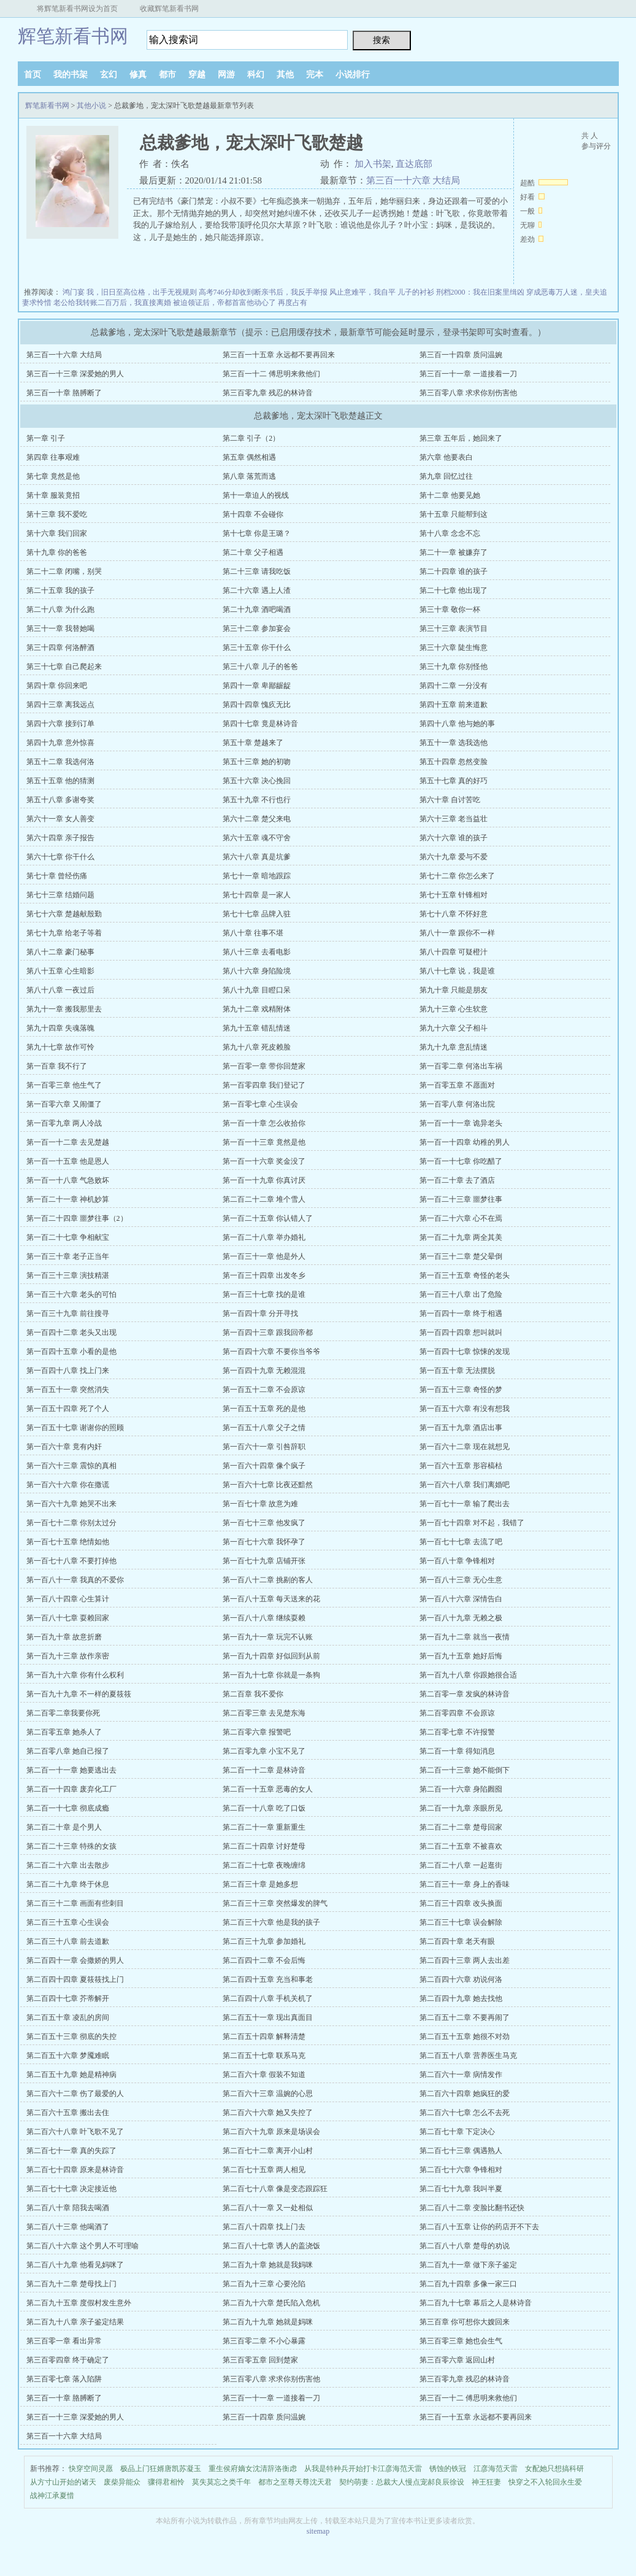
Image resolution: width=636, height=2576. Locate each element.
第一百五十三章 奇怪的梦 (461, 1389)
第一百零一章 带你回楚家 (264, 1066)
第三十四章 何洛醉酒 (60, 647)
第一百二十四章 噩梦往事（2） (77, 1218)
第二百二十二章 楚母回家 (461, 1827)
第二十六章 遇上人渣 (257, 590)
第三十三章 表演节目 (454, 628)
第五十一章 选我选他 (454, 742)
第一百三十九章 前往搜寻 (67, 1313)
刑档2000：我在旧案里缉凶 (480, 292)
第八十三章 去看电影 (257, 952)
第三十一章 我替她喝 (60, 628)
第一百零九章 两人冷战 (64, 1123)
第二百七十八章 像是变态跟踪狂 (275, 2188)
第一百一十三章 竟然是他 (264, 1142)
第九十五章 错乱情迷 (257, 1028)
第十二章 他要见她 (450, 495)
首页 (32, 74)
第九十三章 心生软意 (454, 1009)
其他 (285, 74)
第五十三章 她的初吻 (257, 761)
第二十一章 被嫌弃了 (454, 552)
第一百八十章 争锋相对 (457, 1561)
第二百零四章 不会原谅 (457, 1713)
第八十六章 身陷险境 (257, 971)
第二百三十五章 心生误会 (67, 1922)
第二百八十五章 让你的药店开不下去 (479, 2226)
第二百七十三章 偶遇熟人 (461, 2150)
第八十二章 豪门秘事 (60, 952)
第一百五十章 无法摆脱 (457, 1370)
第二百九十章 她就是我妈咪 (268, 2265)
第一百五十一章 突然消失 (67, 1389)
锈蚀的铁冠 (447, 2468)
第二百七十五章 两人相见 (264, 2169)
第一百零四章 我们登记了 (264, 1085)
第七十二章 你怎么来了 (457, 876)
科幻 (255, 74)
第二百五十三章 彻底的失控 (71, 2036)
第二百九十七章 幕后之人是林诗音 (476, 2303)
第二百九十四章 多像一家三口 (468, 2284)
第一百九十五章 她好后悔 (461, 1656)
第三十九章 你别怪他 (454, 666)
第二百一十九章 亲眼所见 (461, 1808)
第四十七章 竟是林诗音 (260, 723)
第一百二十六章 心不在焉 (461, 1218)
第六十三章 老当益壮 (454, 818)
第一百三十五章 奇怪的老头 (465, 1275)
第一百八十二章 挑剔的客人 (268, 1580)
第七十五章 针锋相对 (454, 895)
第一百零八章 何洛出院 (457, 1104)
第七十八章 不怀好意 (454, 914)
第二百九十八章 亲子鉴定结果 (75, 2322)
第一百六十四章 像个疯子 (264, 1465)
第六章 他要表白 (446, 457)
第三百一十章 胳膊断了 (64, 393)
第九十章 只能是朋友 (454, 990)
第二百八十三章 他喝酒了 (67, 2226)
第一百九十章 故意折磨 (64, 1637)
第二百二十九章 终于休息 (67, 1884)
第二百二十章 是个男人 (64, 1827)
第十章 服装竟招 (53, 495)
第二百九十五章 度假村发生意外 (78, 2303)
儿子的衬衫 (415, 292)
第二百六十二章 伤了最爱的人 (75, 2093)
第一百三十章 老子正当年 (67, 1256)
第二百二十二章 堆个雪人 (264, 1199)
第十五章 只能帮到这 (454, 514)
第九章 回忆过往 (446, 476)
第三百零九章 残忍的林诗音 (268, 393)
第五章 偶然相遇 (249, 457)
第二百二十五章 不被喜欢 (461, 1846)
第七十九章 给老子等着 (64, 933)
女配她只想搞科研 (554, 2468)
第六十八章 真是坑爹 (257, 857)
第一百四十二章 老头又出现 (71, 1332)
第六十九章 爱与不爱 (454, 857)
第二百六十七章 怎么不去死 (465, 2112)
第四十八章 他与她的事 (457, 723)
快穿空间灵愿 (91, 2468)
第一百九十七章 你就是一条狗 (271, 1675)
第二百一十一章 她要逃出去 (71, 1770)
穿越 (196, 74)
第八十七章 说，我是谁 (457, 971)
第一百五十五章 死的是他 (264, 1408)
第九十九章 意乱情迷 (454, 1047)
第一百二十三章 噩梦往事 (461, 1199)
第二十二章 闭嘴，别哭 (64, 571)
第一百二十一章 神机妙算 (67, 1199)
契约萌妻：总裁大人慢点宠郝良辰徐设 (401, 2482)
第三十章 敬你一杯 (450, 609)
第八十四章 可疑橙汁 (454, 952)
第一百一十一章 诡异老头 (461, 1123)
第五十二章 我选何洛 (60, 761)
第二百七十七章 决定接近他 (71, 2188)
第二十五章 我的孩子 (60, 590)
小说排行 (352, 74)
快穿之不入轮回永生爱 (545, 2482)
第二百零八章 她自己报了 (67, 1751)
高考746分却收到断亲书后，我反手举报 (263, 292)
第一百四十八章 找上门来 (67, 1370)
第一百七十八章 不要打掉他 (71, 1561)
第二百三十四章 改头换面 (461, 1903)
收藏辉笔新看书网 (169, 8)
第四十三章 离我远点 (60, 704)
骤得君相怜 (166, 2482)
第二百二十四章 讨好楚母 (264, 1846)
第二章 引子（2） (251, 438)
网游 (226, 74)
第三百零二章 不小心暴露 (264, 2341)
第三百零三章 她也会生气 (461, 2341)
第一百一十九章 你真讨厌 (264, 1180)
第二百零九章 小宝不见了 (264, 1751)
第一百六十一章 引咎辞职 (264, 1446)
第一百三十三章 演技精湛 (67, 1275)
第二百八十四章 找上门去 (264, 2226)
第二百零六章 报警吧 (257, 1732)
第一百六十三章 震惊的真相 (71, 1465)
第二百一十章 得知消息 (457, 1751)
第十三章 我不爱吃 (56, 514)
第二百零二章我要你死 (63, 1713)
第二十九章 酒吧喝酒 (257, 609)
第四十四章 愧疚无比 (257, 704)
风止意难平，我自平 (362, 292)
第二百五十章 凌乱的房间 (67, 2017)
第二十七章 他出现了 (454, 590)
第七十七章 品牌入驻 (257, 914)
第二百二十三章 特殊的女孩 (71, 1846)
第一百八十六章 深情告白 (461, 1599)
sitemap (318, 2531)
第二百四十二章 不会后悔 (264, 1960)
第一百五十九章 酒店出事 (461, 1427)
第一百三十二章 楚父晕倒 (461, 1256)
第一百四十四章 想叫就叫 (461, 1332)
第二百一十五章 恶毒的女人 (268, 1789)
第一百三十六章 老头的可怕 (71, 1294)
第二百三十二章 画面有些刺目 (75, 1903)
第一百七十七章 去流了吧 (461, 1541)
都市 (167, 74)
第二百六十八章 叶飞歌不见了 (75, 2131)
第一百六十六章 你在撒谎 (67, 1484)
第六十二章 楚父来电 (257, 818)
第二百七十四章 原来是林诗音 (75, 2169)
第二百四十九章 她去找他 (461, 1998)
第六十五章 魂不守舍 (257, 838)
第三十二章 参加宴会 (257, 628)
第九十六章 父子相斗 (454, 1028)
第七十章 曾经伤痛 (56, 876)
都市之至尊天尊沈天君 (295, 2482)
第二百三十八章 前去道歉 (67, 1941)
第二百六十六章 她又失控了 (268, 2112)
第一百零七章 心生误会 (260, 1104)
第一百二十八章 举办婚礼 (264, 1237)
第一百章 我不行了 (56, 1066)
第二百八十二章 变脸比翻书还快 (472, 2207)
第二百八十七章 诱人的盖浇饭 (271, 2245)
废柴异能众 (122, 2482)
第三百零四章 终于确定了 (67, 2360)
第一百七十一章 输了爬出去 (465, 1503)
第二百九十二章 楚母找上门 (71, 2284)
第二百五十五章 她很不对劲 (465, 2036)
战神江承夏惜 (52, 2495)
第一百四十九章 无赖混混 (264, 1370)
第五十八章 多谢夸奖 (60, 799)
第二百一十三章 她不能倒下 (465, 1770)
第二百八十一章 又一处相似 (268, 2207)
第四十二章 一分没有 (454, 685)
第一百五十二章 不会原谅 (264, 1389)
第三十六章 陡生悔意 (454, 647)
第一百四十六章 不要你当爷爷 (271, 1351)
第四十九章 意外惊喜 (60, 742)
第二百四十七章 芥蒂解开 (67, 1998)
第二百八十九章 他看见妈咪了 (75, 2265)
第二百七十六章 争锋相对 (461, 2169)
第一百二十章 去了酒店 (457, 1180)
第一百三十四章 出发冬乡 (264, 1275)
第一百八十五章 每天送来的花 (271, 1599)
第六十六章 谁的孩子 (454, 838)
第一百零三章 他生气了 (64, 1085)
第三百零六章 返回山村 (457, 2360)
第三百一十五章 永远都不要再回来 (279, 354)
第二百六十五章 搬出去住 (67, 2112)
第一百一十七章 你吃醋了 (461, 1161)
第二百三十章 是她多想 (260, 1884)
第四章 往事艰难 (53, 457)
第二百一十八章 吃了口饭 (264, 1808)
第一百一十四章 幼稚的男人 (465, 1142)
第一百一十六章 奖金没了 (264, 1161)
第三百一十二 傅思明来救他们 (271, 373)
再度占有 (292, 302)
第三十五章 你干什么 (257, 647)
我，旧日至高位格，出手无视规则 (141, 292)
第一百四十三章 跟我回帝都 (268, 1332)
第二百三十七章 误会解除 (461, 1922)
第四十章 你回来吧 (56, 685)
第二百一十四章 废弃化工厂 (71, 1789)
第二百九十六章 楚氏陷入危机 (271, 2303)
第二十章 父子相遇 (253, 552)
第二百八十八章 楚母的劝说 (465, 2245)
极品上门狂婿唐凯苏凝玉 (160, 2468)
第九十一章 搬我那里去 (64, 1009)
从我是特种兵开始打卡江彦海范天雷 (363, 2468)
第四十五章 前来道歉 (454, 704)
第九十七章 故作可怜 (60, 1047)
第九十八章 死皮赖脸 (257, 1047)
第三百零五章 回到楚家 (260, 2360)
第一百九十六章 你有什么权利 (75, 1675)
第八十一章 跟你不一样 (457, 933)
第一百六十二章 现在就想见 (465, 1446)
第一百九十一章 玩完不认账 (268, 1637)
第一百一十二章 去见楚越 (67, 1142)
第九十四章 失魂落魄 (60, 1028)
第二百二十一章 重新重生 (264, 1827)
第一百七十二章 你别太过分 (71, 1522)
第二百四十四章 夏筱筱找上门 (75, 1979)
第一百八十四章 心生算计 (67, 1599)
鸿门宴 (74, 292)
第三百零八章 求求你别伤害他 (468, 393)
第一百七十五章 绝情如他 (67, 1541)
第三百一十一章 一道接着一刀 (468, 373)
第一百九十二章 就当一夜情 (465, 1637)
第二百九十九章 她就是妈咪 (268, 2322)
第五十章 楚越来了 (253, 742)
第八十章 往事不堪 (253, 933)
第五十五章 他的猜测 (60, 780)
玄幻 (108, 74)
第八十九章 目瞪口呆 (257, 990)
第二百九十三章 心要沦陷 (264, 2284)
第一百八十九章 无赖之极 (461, 1618)
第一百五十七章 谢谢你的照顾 (75, 1427)
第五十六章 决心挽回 (257, 780)
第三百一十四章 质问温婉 (461, 354)
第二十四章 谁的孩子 (454, 571)
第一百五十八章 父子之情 (264, 1427)
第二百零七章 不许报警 (457, 1732)
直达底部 (414, 164)
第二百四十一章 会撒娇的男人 (75, 1960)
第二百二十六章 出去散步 (67, 1865)
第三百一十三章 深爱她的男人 (75, 373)
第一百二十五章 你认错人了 (268, 1218)
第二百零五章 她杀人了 (64, 1732)
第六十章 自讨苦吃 (450, 799)
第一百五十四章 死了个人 (67, 1408)
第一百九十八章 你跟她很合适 (468, 1675)
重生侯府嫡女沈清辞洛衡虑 (253, 2468)
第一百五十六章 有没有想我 (465, 1408)
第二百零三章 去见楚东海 (264, 1713)
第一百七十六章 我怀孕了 (264, 1541)
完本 (314, 74)
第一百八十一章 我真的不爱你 (75, 1580)
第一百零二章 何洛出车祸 (461, 1066)
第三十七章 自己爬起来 (64, 666)
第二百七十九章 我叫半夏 (461, 2188)
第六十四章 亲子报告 (60, 838)
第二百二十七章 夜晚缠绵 (264, 1865)
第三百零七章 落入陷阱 (64, 2379)
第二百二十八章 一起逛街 (461, 1865)
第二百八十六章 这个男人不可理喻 (82, 2245)
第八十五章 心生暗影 (60, 971)
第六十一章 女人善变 (60, 818)
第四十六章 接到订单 (60, 723)
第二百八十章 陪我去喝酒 (67, 2207)
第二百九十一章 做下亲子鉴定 (468, 2265)
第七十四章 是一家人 (257, 895)
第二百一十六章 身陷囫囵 (461, 1789)
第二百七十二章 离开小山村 (268, 2150)
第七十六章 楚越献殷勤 (64, 914)
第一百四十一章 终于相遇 (461, 1313)
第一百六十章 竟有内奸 (64, 1446)
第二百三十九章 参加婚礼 (264, 1941)
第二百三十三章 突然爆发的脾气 (275, 1903)
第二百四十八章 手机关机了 (268, 1998)
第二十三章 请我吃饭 (257, 571)
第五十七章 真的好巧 (454, 780)
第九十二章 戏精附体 (257, 1009)
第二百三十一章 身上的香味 (465, 1884)
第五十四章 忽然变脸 (454, 761)
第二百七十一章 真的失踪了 (71, 2150)
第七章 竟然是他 (53, 476)
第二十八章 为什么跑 (60, 609)
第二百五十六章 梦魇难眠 (67, 2055)
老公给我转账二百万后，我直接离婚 (112, 302)
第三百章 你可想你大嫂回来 (465, 2322)
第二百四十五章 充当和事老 (268, 1979)
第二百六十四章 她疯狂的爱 (465, 2093)
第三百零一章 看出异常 (64, 2341)
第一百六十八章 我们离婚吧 (465, 1484)
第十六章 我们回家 (56, 533)
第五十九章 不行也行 (257, 799)
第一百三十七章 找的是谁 (264, 1294)
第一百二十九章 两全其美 (461, 1237)
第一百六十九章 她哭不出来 (71, 1503)
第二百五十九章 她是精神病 (71, 2074)
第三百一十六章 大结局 (413, 180)
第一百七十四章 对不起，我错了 (472, 1522)
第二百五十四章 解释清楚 (264, 2036)
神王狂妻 (486, 2482)
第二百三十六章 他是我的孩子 (271, 1922)
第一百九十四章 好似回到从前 (271, 1656)
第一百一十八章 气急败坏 (67, 1180)
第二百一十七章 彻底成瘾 (67, 1808)
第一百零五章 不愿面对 (457, 1085)
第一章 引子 (45, 438)
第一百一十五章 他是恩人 (67, 1161)
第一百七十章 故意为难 (260, 1503)
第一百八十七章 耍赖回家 (67, 1618)
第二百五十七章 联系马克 (264, 2055)
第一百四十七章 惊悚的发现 (465, 1351)
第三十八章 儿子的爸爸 (260, 666)
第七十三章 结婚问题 (60, 895)
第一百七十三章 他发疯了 (264, 1522)
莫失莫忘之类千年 (221, 2482)
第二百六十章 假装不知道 (264, 2074)
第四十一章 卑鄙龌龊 (257, 685)
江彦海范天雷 (495, 2468)
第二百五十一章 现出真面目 (268, 2017)
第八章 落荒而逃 (249, 476)
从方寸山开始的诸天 (63, 2482)
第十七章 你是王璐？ (257, 533)
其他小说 (91, 105)
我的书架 (70, 74)
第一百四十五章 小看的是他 (71, 1351)
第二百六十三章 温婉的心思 (268, 2093)
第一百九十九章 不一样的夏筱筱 (78, 1694)
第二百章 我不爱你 (253, 1694)
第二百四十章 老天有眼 (457, 1941)
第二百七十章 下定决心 (457, 2131)
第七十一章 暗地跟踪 (257, 876)
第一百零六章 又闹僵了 (64, 1104)
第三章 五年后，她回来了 (461, 438)
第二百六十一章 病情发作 (461, 2074)
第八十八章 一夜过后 (60, 990)
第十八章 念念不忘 (450, 533)
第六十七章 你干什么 (60, 857)
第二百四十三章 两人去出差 (465, 1960)
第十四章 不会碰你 (253, 514)
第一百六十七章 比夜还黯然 (268, 1484)
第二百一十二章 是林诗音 (264, 1770)
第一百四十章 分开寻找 (260, 1313)
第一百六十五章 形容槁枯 (461, 1465)
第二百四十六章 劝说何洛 (461, 1979)
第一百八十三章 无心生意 (461, 1580)
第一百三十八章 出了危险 (461, 1294)
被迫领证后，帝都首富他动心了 (224, 302)
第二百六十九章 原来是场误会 (271, 2131)
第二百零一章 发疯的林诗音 (465, 1694)
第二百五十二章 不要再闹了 (465, 2017)
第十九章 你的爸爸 (56, 552)
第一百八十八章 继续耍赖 (264, 1618)
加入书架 (372, 164)
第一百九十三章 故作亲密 (67, 1656)
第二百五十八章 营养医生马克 (468, 2055)
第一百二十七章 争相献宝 (67, 1237)
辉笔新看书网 (73, 36)
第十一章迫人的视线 (256, 495)
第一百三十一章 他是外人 (264, 1256)
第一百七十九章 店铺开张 (264, 1561)
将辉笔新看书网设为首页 (77, 8)
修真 (138, 74)
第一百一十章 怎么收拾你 (264, 1123)
